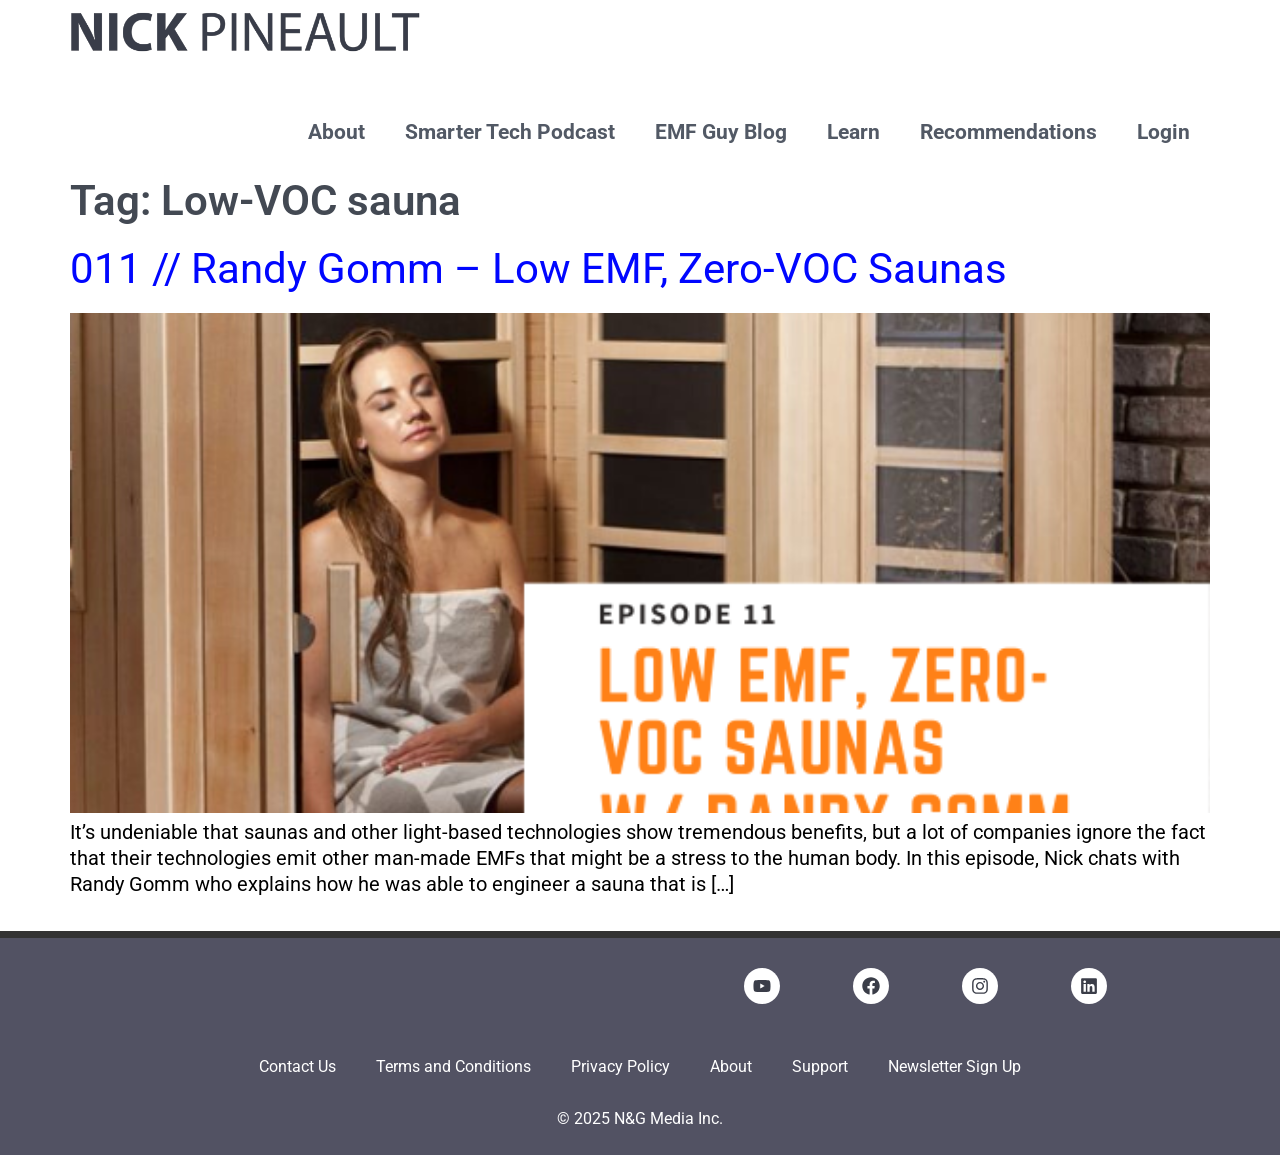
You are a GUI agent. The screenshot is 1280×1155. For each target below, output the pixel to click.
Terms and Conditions (453, 1066)
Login (1163, 132)
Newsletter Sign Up (954, 1066)
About (336, 132)
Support (820, 1066)
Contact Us (297, 1066)
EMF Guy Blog (721, 132)
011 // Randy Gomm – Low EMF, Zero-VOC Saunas (538, 268)
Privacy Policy (620, 1066)
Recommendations (1008, 132)
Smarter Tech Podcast (510, 132)
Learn (853, 132)
